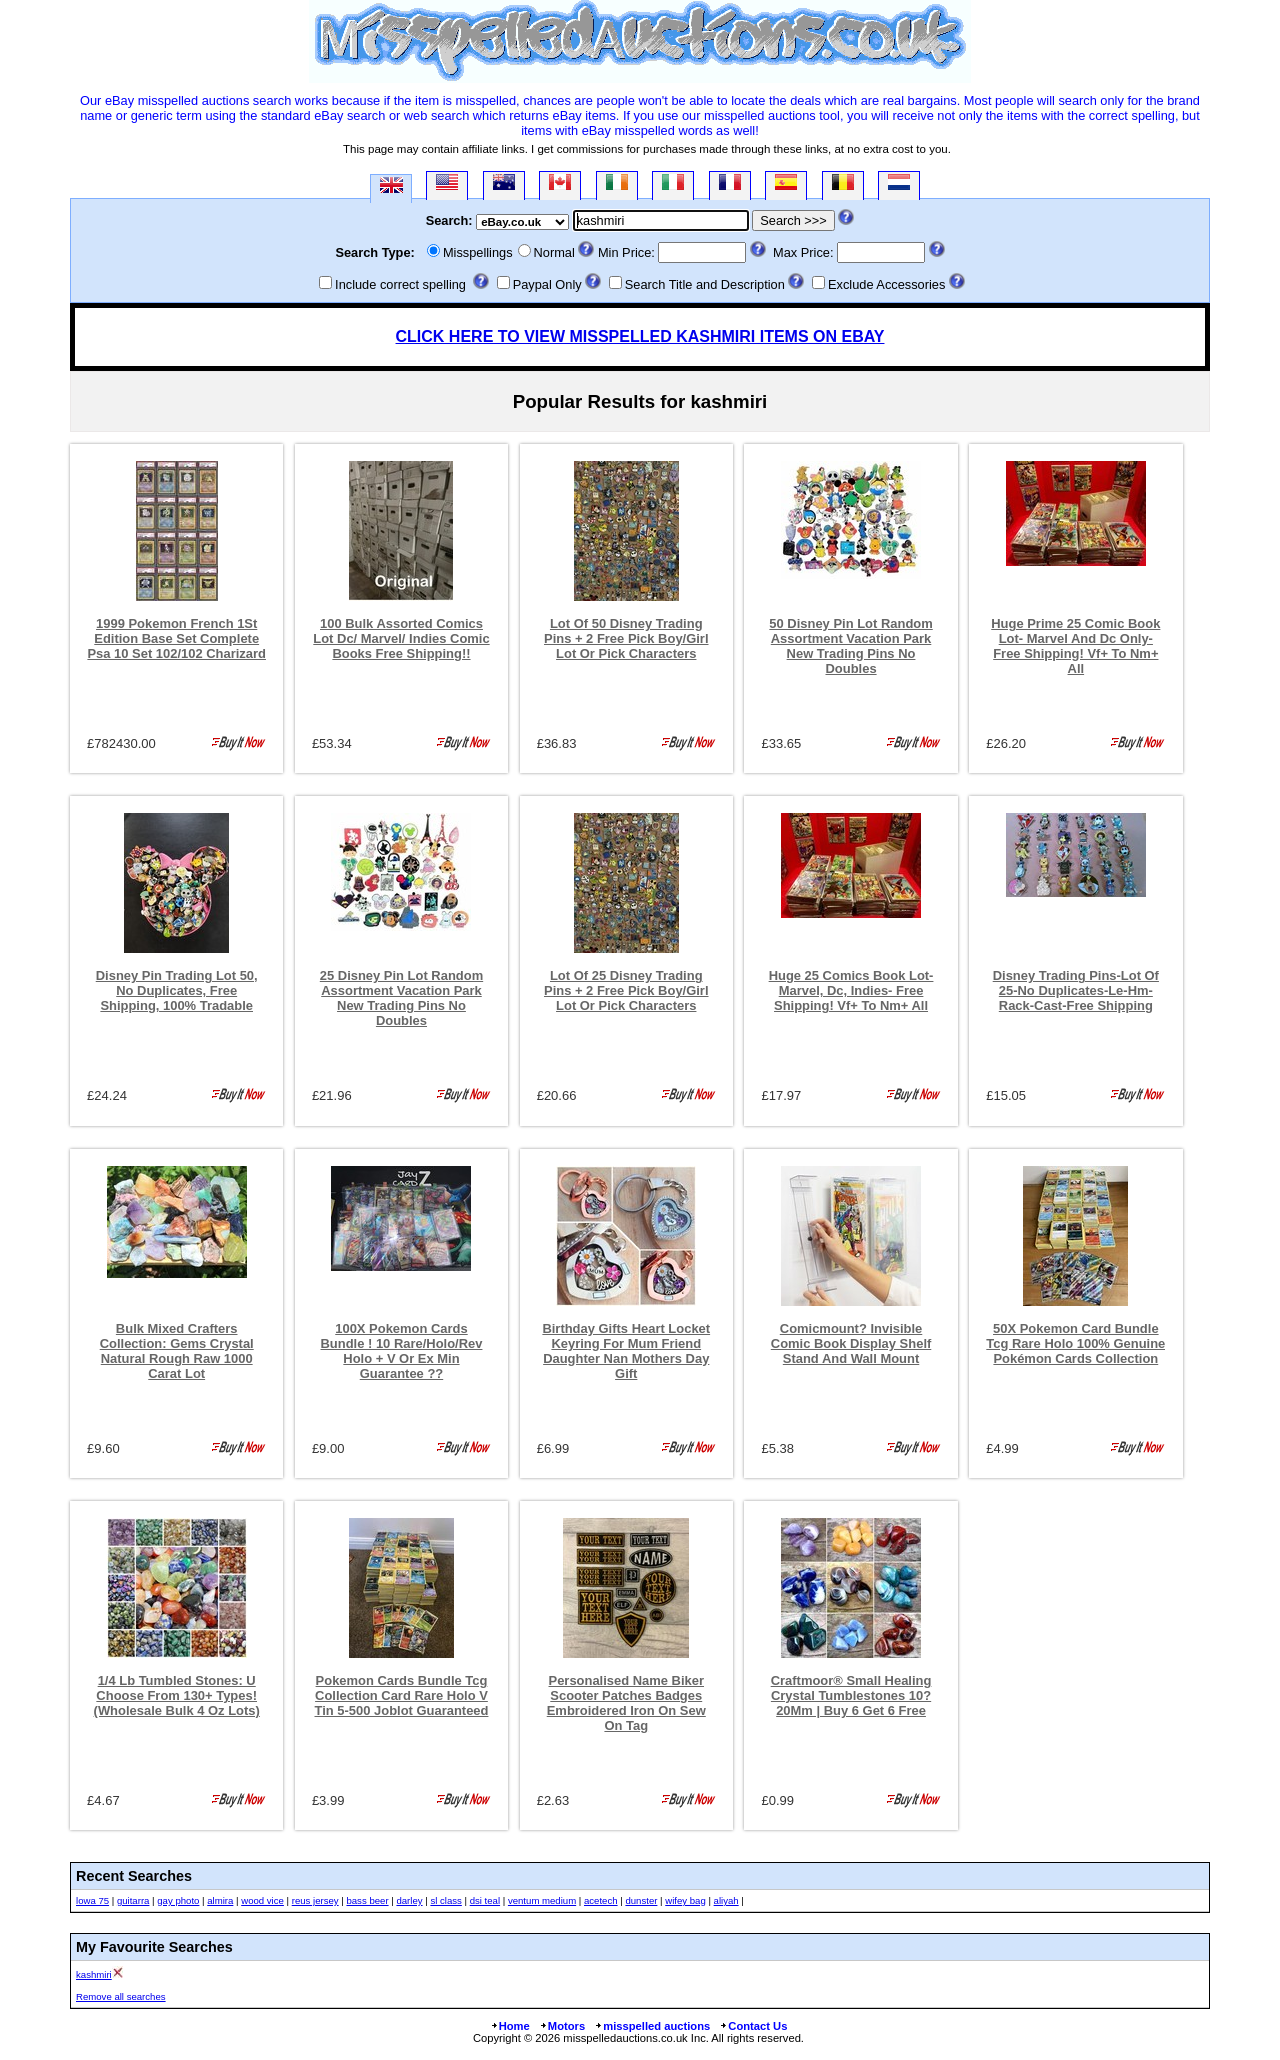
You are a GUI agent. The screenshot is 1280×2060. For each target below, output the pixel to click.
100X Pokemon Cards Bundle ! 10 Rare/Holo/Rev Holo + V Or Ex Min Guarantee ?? (402, 1351)
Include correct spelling (400, 284)
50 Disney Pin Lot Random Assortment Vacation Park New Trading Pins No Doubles (850, 646)
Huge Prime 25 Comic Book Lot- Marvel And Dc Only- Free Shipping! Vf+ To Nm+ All (1075, 646)
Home (510, 2026)
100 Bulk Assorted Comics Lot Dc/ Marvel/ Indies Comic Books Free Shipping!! (401, 638)
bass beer (367, 1900)
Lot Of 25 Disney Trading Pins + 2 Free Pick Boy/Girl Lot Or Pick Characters (626, 990)
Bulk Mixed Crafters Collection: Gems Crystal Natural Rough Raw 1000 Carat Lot (177, 1351)
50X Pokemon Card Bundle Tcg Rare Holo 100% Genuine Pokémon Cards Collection (1075, 1343)
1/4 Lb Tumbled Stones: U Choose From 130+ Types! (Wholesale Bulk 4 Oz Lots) (177, 1695)
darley (409, 1900)
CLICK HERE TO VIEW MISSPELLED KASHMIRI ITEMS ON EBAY (640, 336)
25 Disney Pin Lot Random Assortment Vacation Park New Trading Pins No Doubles (401, 998)
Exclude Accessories (886, 284)
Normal (554, 252)
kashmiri (94, 1974)
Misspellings (478, 252)
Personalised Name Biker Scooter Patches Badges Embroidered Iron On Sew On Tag (626, 1703)
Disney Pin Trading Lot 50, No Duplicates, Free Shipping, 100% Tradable (177, 990)
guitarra (133, 1900)
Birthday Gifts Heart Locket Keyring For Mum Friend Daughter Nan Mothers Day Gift (626, 1351)
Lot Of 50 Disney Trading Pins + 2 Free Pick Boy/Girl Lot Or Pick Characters (626, 638)
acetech (601, 1900)
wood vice (262, 1900)
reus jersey (315, 1900)
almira (220, 1900)
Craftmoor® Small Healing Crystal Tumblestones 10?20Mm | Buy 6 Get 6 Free (851, 1695)
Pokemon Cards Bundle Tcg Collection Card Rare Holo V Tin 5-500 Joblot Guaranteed (402, 1695)
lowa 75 (92, 1900)
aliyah (726, 1900)
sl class (445, 1900)
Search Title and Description (705, 284)
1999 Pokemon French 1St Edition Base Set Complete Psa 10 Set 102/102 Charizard (176, 638)
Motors (562, 2026)
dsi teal (485, 1900)
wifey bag (685, 1900)
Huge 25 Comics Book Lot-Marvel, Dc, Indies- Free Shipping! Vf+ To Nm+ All (851, 990)
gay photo (178, 1900)
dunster (641, 1900)
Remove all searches (121, 1996)
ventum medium (542, 1900)
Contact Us (753, 2026)
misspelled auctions (652, 2026)
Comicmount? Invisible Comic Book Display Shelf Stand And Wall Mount (851, 1343)
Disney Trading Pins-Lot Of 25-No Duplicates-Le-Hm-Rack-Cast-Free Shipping (1076, 990)
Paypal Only (547, 284)
